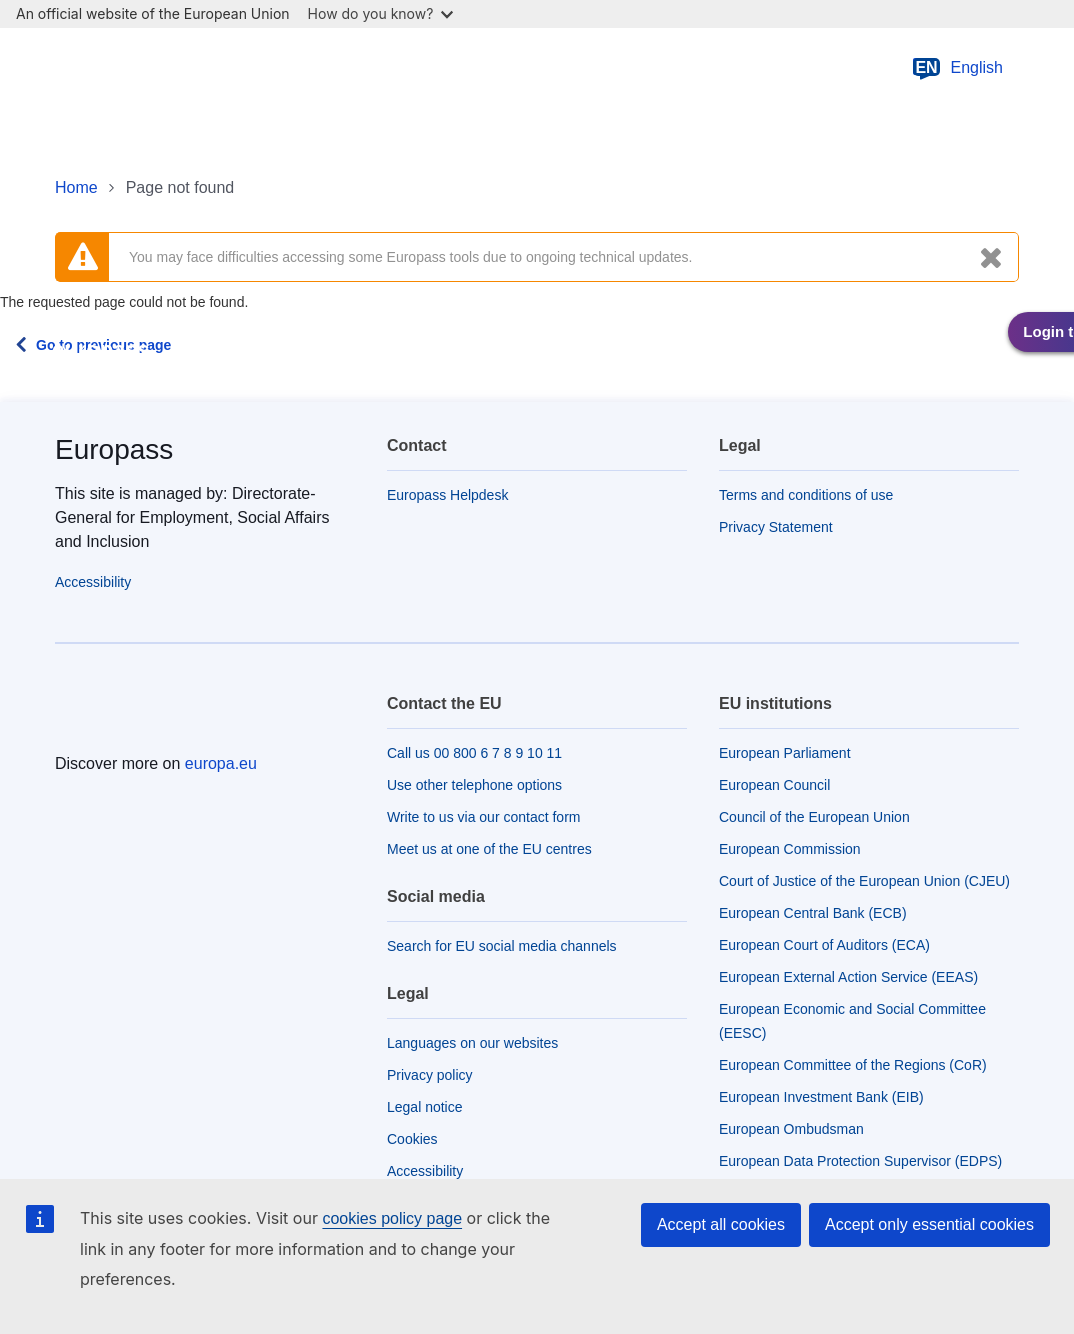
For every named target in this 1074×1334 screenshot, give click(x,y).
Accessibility (93, 582)
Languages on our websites (472, 1043)
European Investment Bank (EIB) (821, 1097)
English (957, 68)
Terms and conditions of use (806, 495)
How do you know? (381, 13)
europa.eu (221, 763)
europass (101, 349)
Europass (114, 449)
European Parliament (785, 753)
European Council (774, 785)
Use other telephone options (474, 785)
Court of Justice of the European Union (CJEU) (864, 881)
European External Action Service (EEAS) (848, 977)
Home (76, 187)
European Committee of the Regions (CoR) (853, 1065)
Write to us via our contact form (483, 817)
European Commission (790, 849)
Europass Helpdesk (447, 495)
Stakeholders (859, 350)
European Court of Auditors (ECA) (824, 945)
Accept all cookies (721, 1224)
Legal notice (425, 1107)
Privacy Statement (776, 527)
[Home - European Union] (158, 68)
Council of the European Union (814, 817)
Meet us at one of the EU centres (489, 849)
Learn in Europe (398, 350)
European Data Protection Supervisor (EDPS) (860, 1161)
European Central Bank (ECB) (813, 913)
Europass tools (244, 350)
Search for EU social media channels (502, 946)
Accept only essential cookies (929, 1224)
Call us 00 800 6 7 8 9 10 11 (474, 753)
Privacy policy (430, 1075)
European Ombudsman (791, 1129)
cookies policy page (392, 1218)
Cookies (412, 1139)
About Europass (711, 350)
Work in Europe (554, 350)
